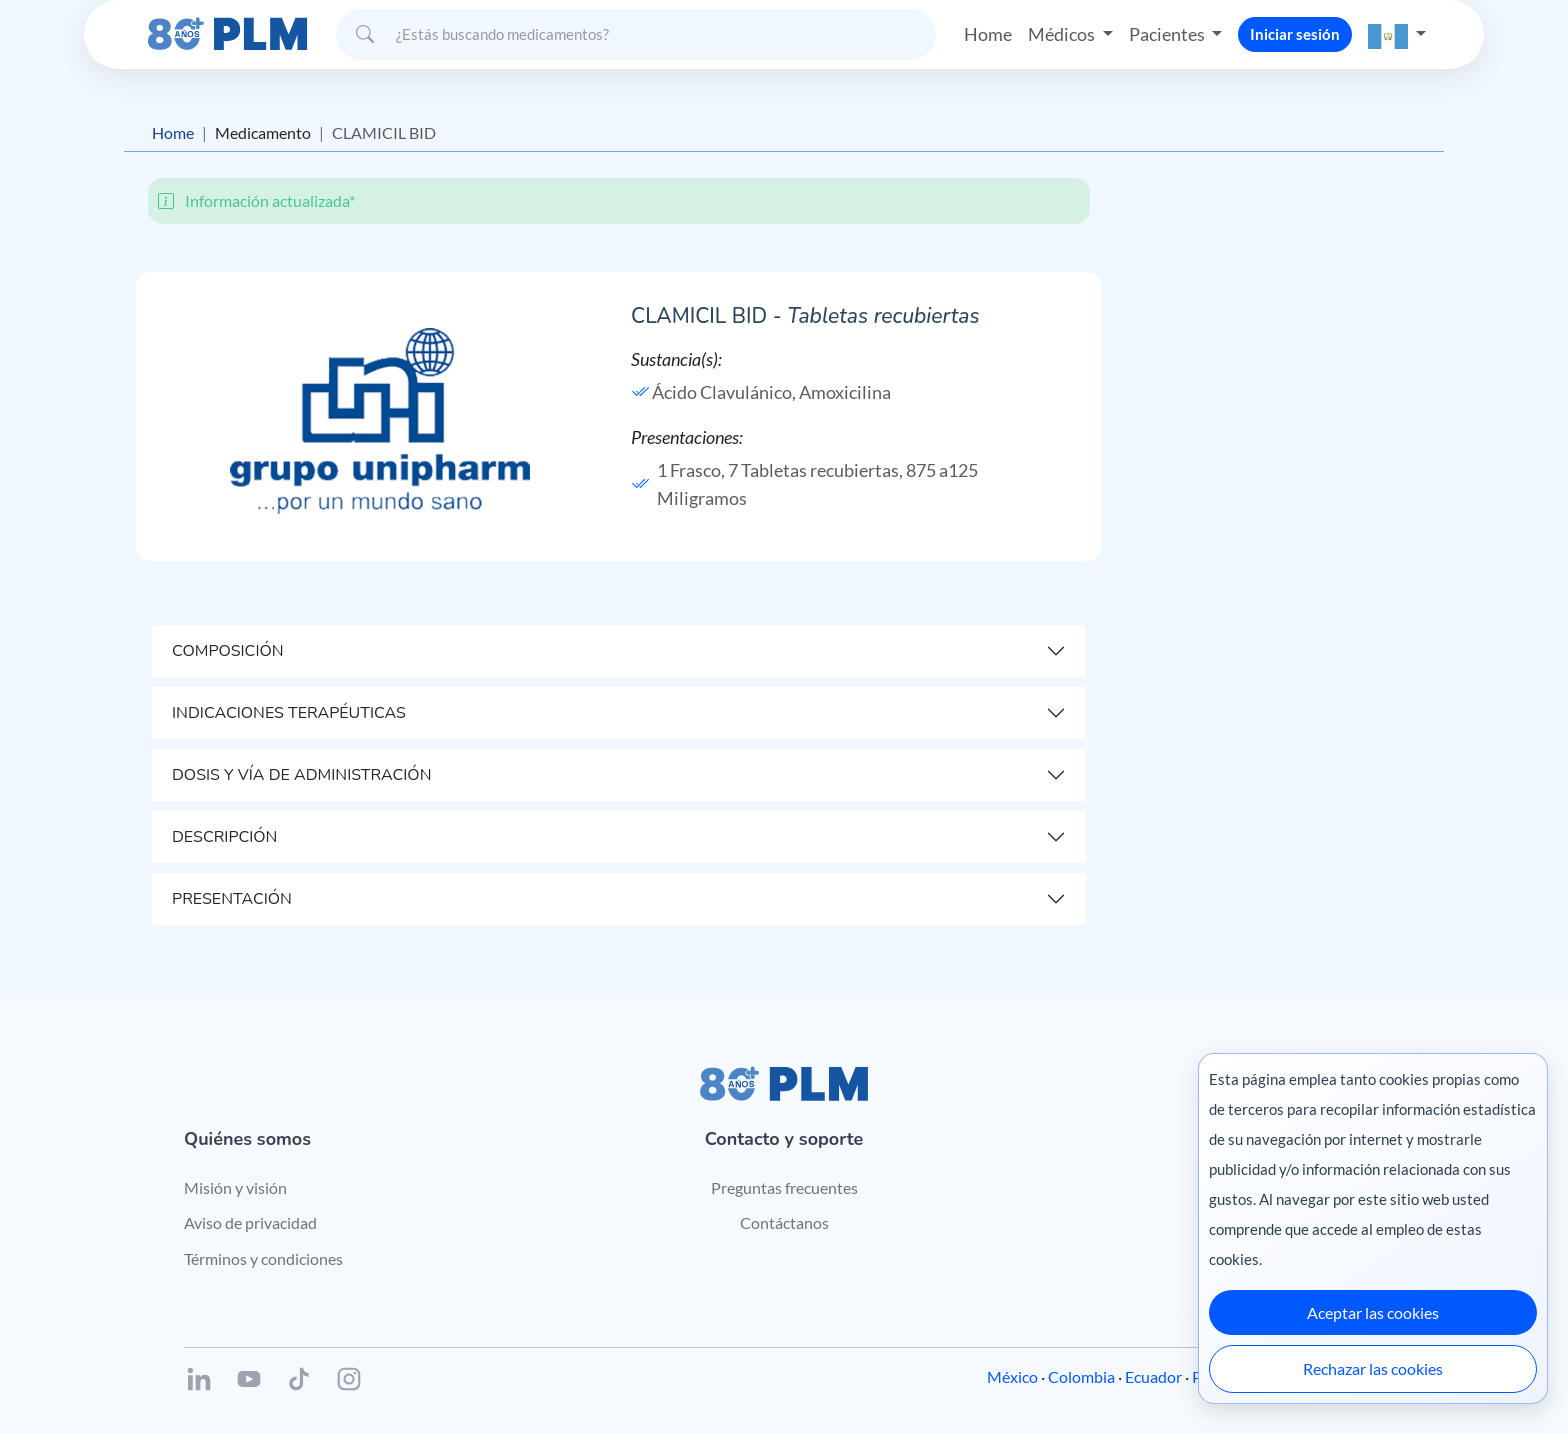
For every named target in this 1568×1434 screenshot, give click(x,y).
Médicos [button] (1063, 34)
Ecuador (1153, 1376)
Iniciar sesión (1295, 34)
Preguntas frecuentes (784, 1187)
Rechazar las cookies (1373, 1368)
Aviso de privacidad (250, 1222)
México (1012, 1376)
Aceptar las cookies (1373, 1312)
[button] (1397, 34)
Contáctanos (784, 1222)
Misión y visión (235, 1187)
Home (988, 34)
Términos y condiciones (263, 1258)
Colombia (1081, 1376)
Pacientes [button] (1168, 34)
